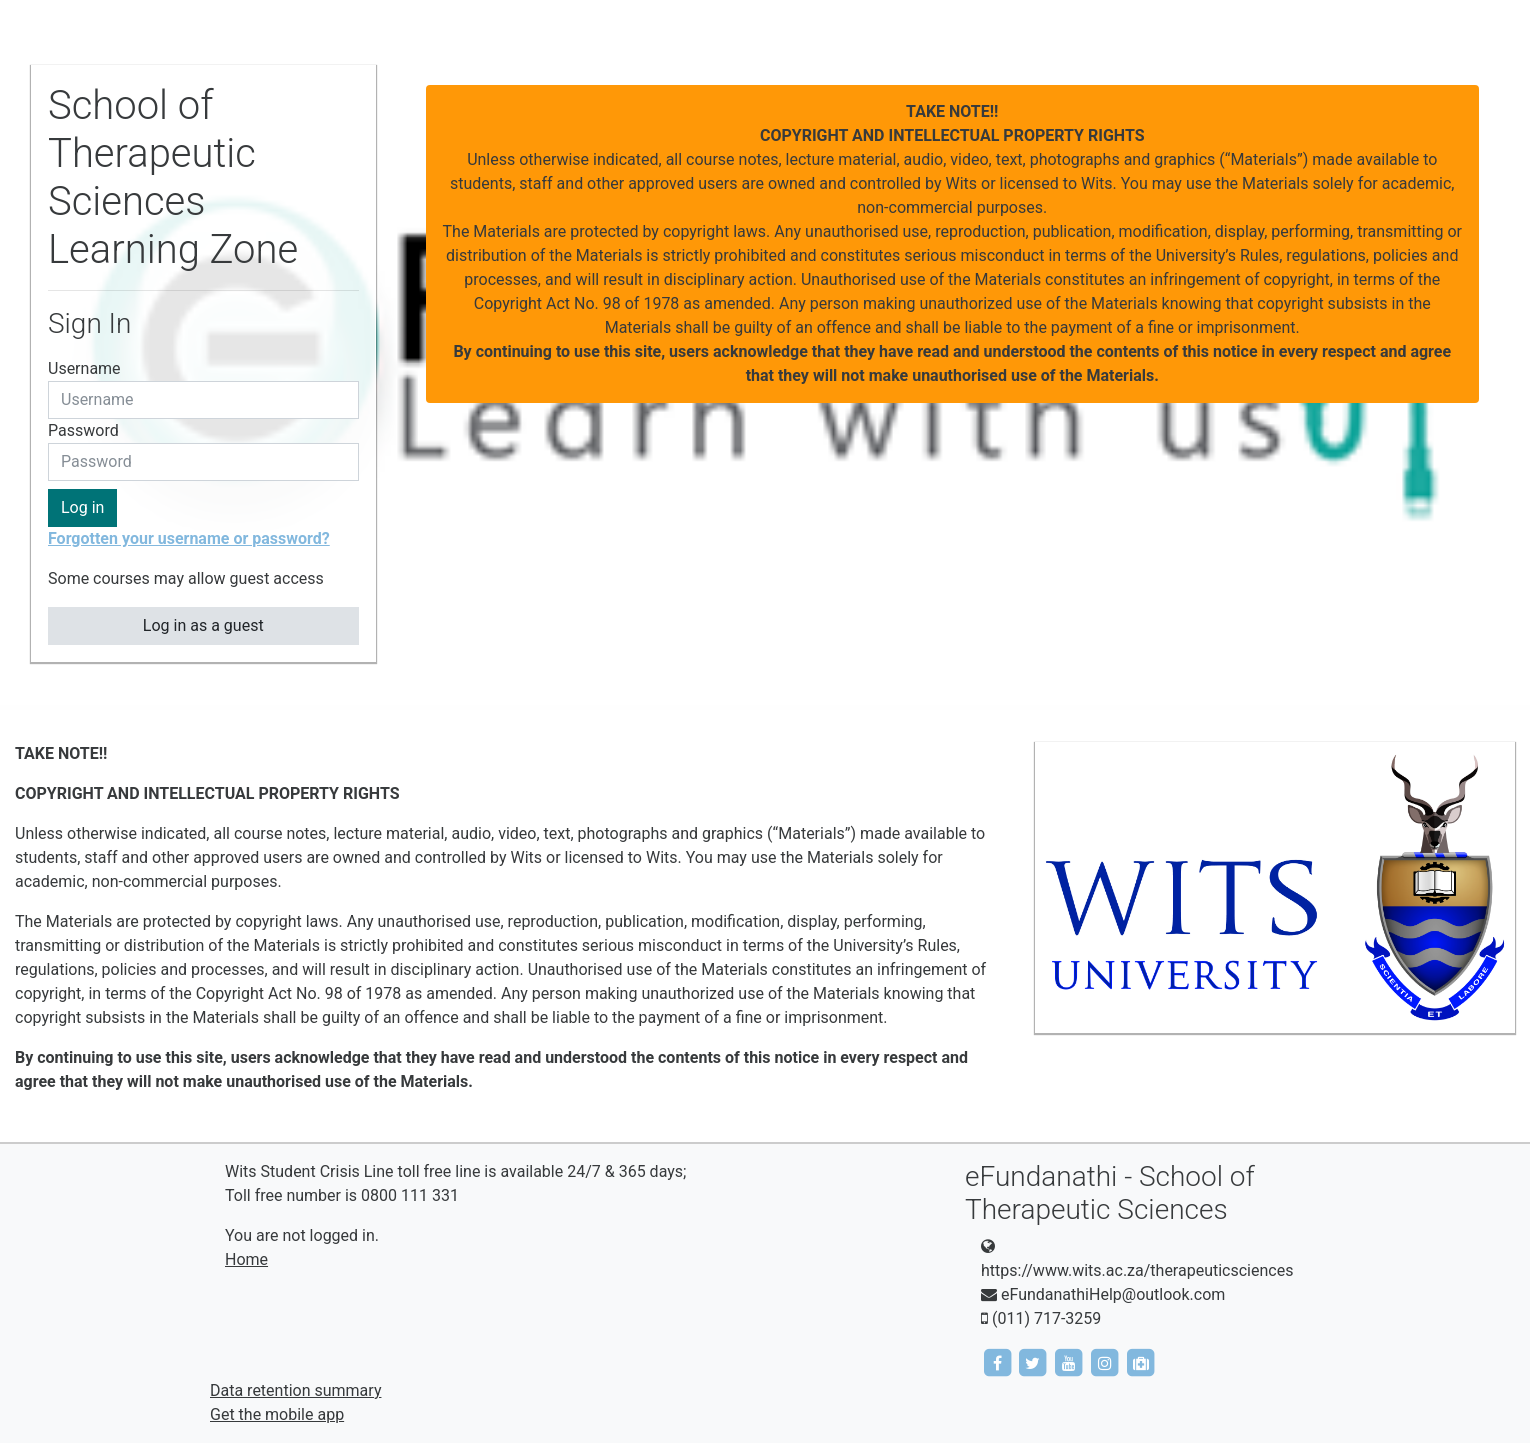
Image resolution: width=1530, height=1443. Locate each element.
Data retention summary (295, 1390)
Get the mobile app (277, 1414)
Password (83, 430)
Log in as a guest (203, 625)
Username (84, 368)
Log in (82, 507)
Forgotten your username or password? (189, 538)
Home (246, 1259)
